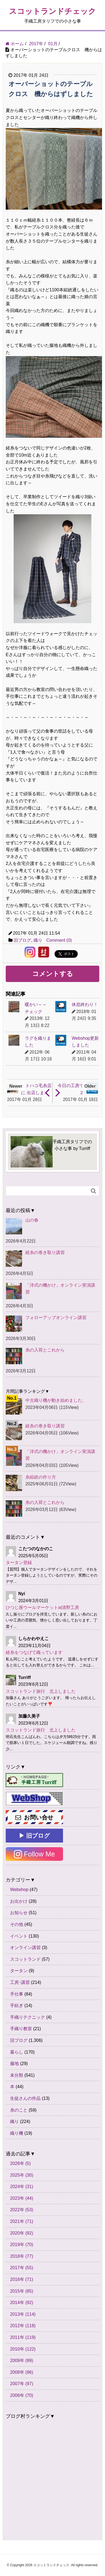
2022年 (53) (21, 2209)
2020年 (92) (21, 2233)
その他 (16, 1924)
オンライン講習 (25, 1947)
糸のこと (19, 2110)
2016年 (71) (21, 2279)
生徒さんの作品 (25, 2098)
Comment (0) (59, 940)
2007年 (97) (21, 2383)
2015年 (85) (21, 2291)
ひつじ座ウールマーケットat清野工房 (42, 1607)
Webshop (19, 1889)
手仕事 (16, 1994)
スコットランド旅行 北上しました (41, 1691)
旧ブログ (22, 940)
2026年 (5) (20, 2163)
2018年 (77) (21, 2256)
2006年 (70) (21, 2395)
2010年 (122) (22, 2349)
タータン (19, 1970)
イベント (19, 1936)
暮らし (16, 2052)
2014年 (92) (21, 2302)
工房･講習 (20, 1982)
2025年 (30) (21, 2175)
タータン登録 (19, 1562)
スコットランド (25, 1959)
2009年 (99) (21, 2360)
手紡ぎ (16, 2005)
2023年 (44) (21, 2198)
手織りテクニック (27, 2017)
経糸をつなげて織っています (34, 1652)
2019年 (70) (21, 2244)
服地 (14, 2063)
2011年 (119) (22, 2337)
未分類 (16, 2075)
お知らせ (19, 1912)
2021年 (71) (21, 2221)
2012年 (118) (22, 2325)
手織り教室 (21, 2028)
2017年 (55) (21, 2267)
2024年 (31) (21, 2186)
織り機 (16, 2133)
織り (38, 940)
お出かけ (19, 1901)
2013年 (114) (22, 2314)
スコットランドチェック (52, 11)
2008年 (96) (21, 2372)
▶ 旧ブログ (34, 1835)
